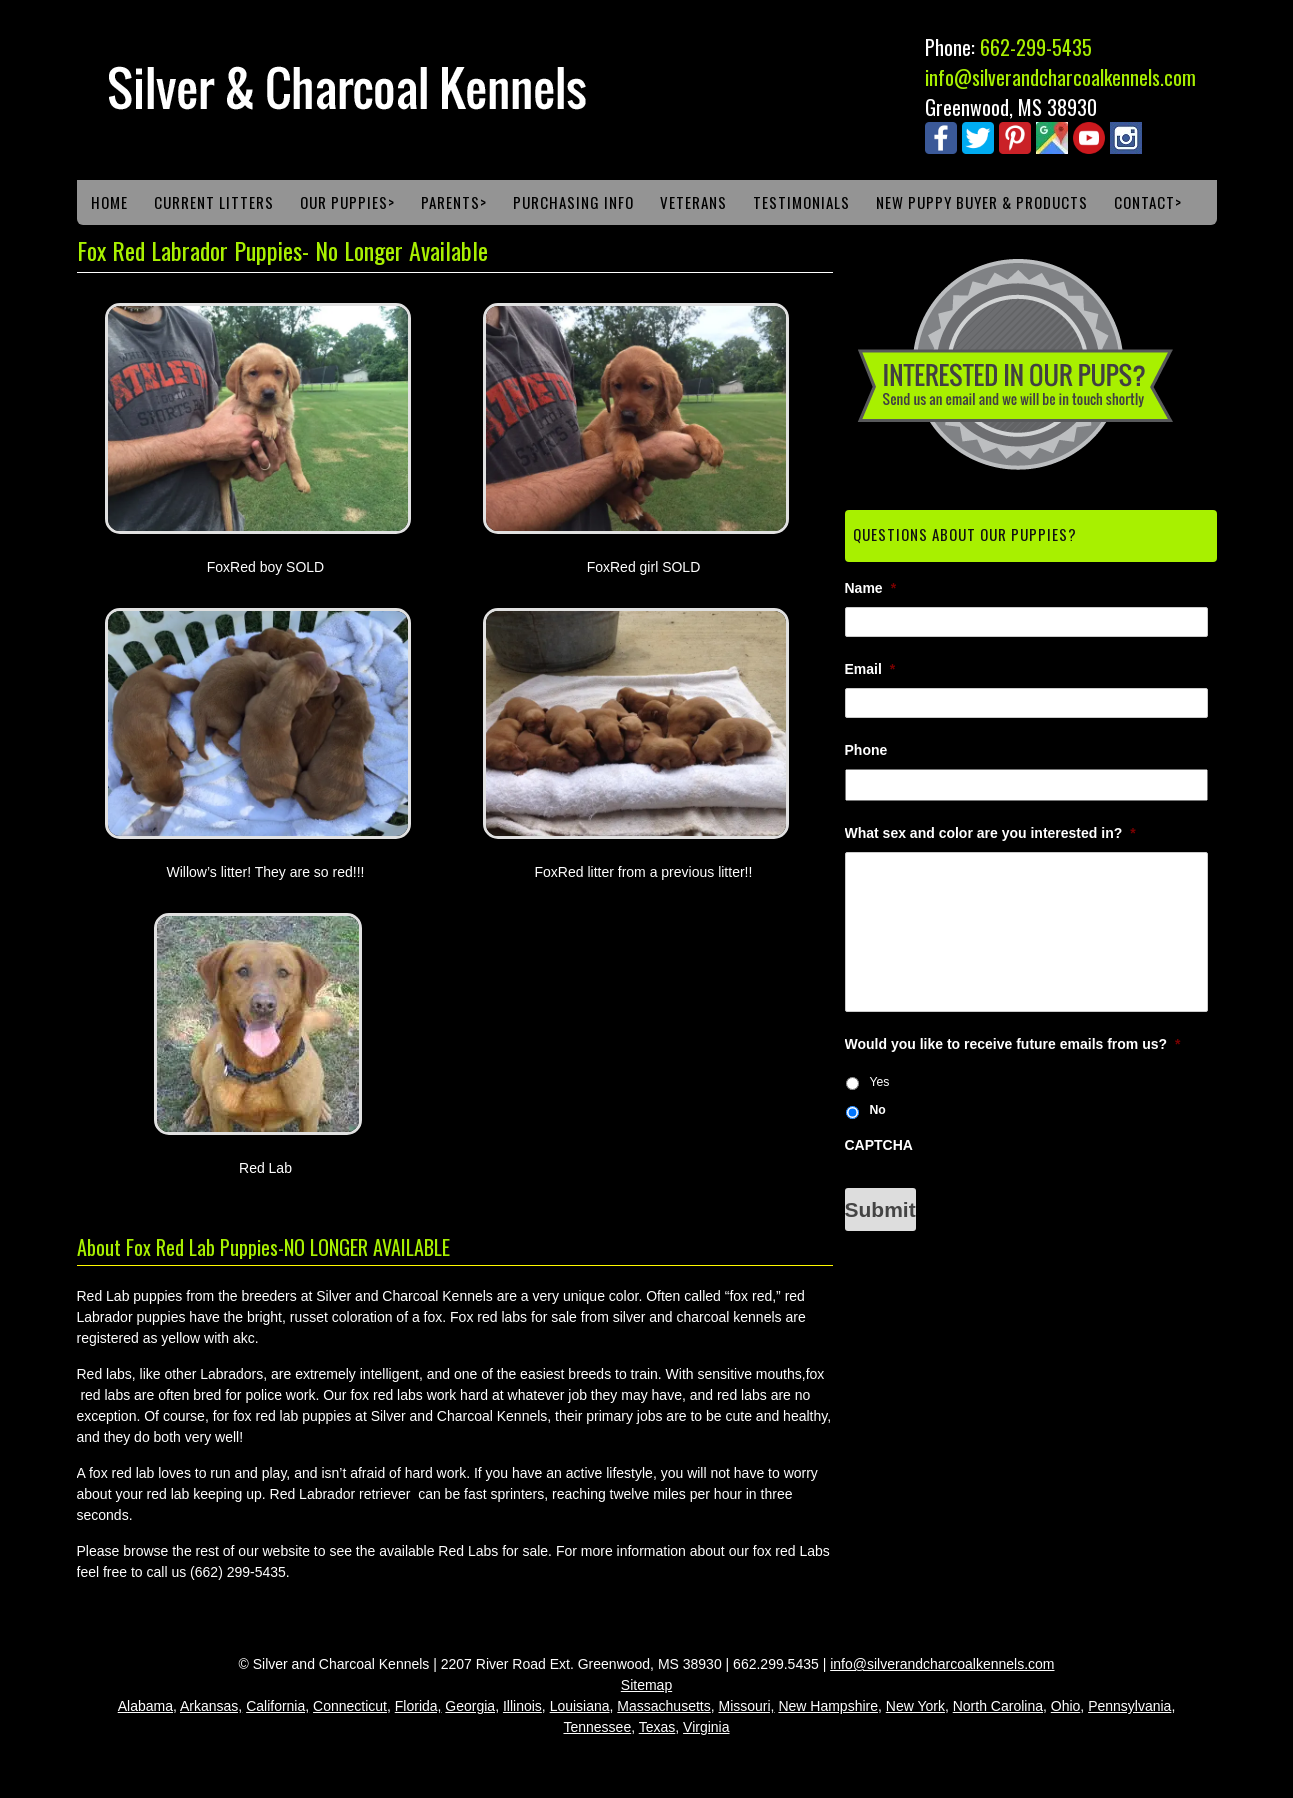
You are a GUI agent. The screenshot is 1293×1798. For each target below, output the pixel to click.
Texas (657, 1727)
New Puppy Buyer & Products (982, 202)
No (877, 1110)
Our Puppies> (347, 202)
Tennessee (597, 1727)
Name (871, 588)
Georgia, (472, 1706)
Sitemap (646, 1685)
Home (109, 202)
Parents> (454, 202)
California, (277, 1706)
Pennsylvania (1129, 1706)
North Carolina (998, 1706)
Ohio (1066, 1706)
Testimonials (801, 202)
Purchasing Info (573, 202)
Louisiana (580, 1706)
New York (915, 1706)
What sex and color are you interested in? (990, 833)
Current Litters (214, 202)
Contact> (1148, 202)
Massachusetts (663, 1706)
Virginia (706, 1727)
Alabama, (147, 1706)
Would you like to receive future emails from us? (1013, 1044)
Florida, (418, 1706)
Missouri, (747, 1706)
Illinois (522, 1706)
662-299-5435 (1036, 47)
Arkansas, (211, 1706)
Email (870, 669)
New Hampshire (828, 1706)
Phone (866, 750)
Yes (879, 1082)
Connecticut (350, 1706)
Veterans (693, 202)
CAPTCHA (879, 1145)
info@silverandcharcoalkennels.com (1060, 77)
